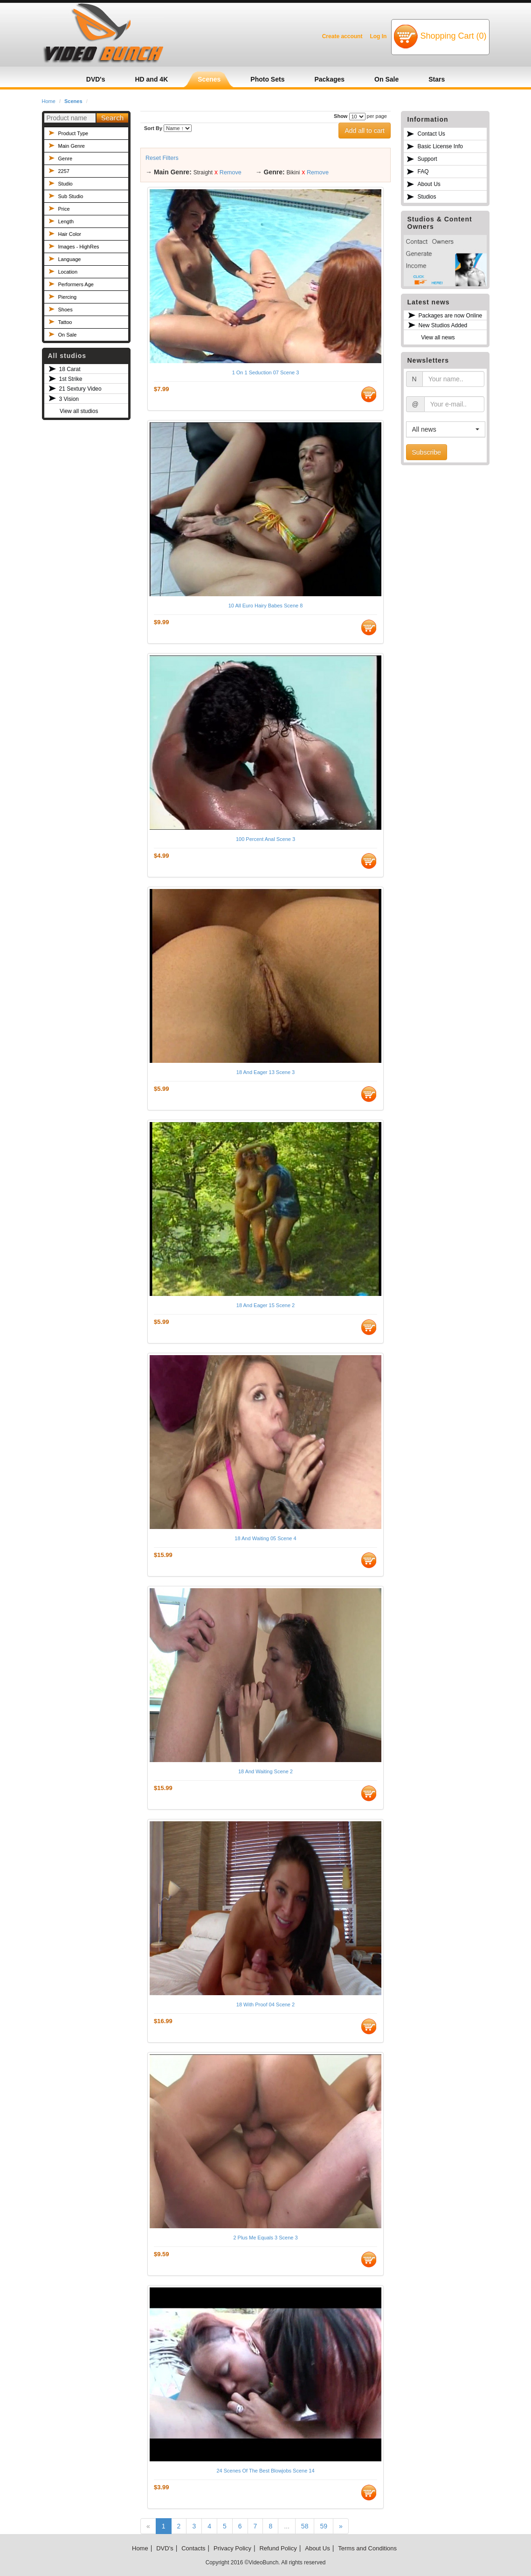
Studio (65, 183)
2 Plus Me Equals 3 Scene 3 (265, 2237)
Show (340, 116)
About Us (429, 184)
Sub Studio (70, 196)
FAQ (423, 171)
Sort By (153, 128)
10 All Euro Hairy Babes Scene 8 (265, 605)
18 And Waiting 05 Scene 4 (265, 1538)
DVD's (164, 2548)
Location (68, 272)
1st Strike (71, 379)
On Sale (67, 334)
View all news (438, 337)
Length (66, 221)
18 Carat (70, 369)
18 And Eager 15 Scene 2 (265, 1305)
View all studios (79, 411)
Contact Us (431, 134)
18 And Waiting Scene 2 (265, 1771)
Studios (427, 196)
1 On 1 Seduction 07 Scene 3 (265, 372)
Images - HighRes (78, 246)
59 (323, 2526)
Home (48, 101)
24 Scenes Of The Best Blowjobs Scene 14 (265, 2470)
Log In (378, 36)
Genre (65, 158)
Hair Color (70, 234)
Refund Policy (278, 2548)
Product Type (73, 133)
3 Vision (69, 399)
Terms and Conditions (367, 2548)
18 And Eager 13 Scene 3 (265, 1072)
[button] (445, 429)
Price (64, 209)
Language (69, 259)
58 (305, 2526)
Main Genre (71, 146)
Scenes (73, 101)
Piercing (67, 297)
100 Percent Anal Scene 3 (265, 839)
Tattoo (65, 322)
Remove (230, 172)
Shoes (65, 309)
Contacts (193, 2548)
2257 (63, 171)
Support (427, 159)
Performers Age (76, 284)
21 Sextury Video (80, 389)
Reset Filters (162, 158)
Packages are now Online (451, 315)
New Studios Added (443, 325)
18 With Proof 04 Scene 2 (265, 2004)
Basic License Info (440, 146)
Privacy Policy (232, 2548)
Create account (342, 36)
